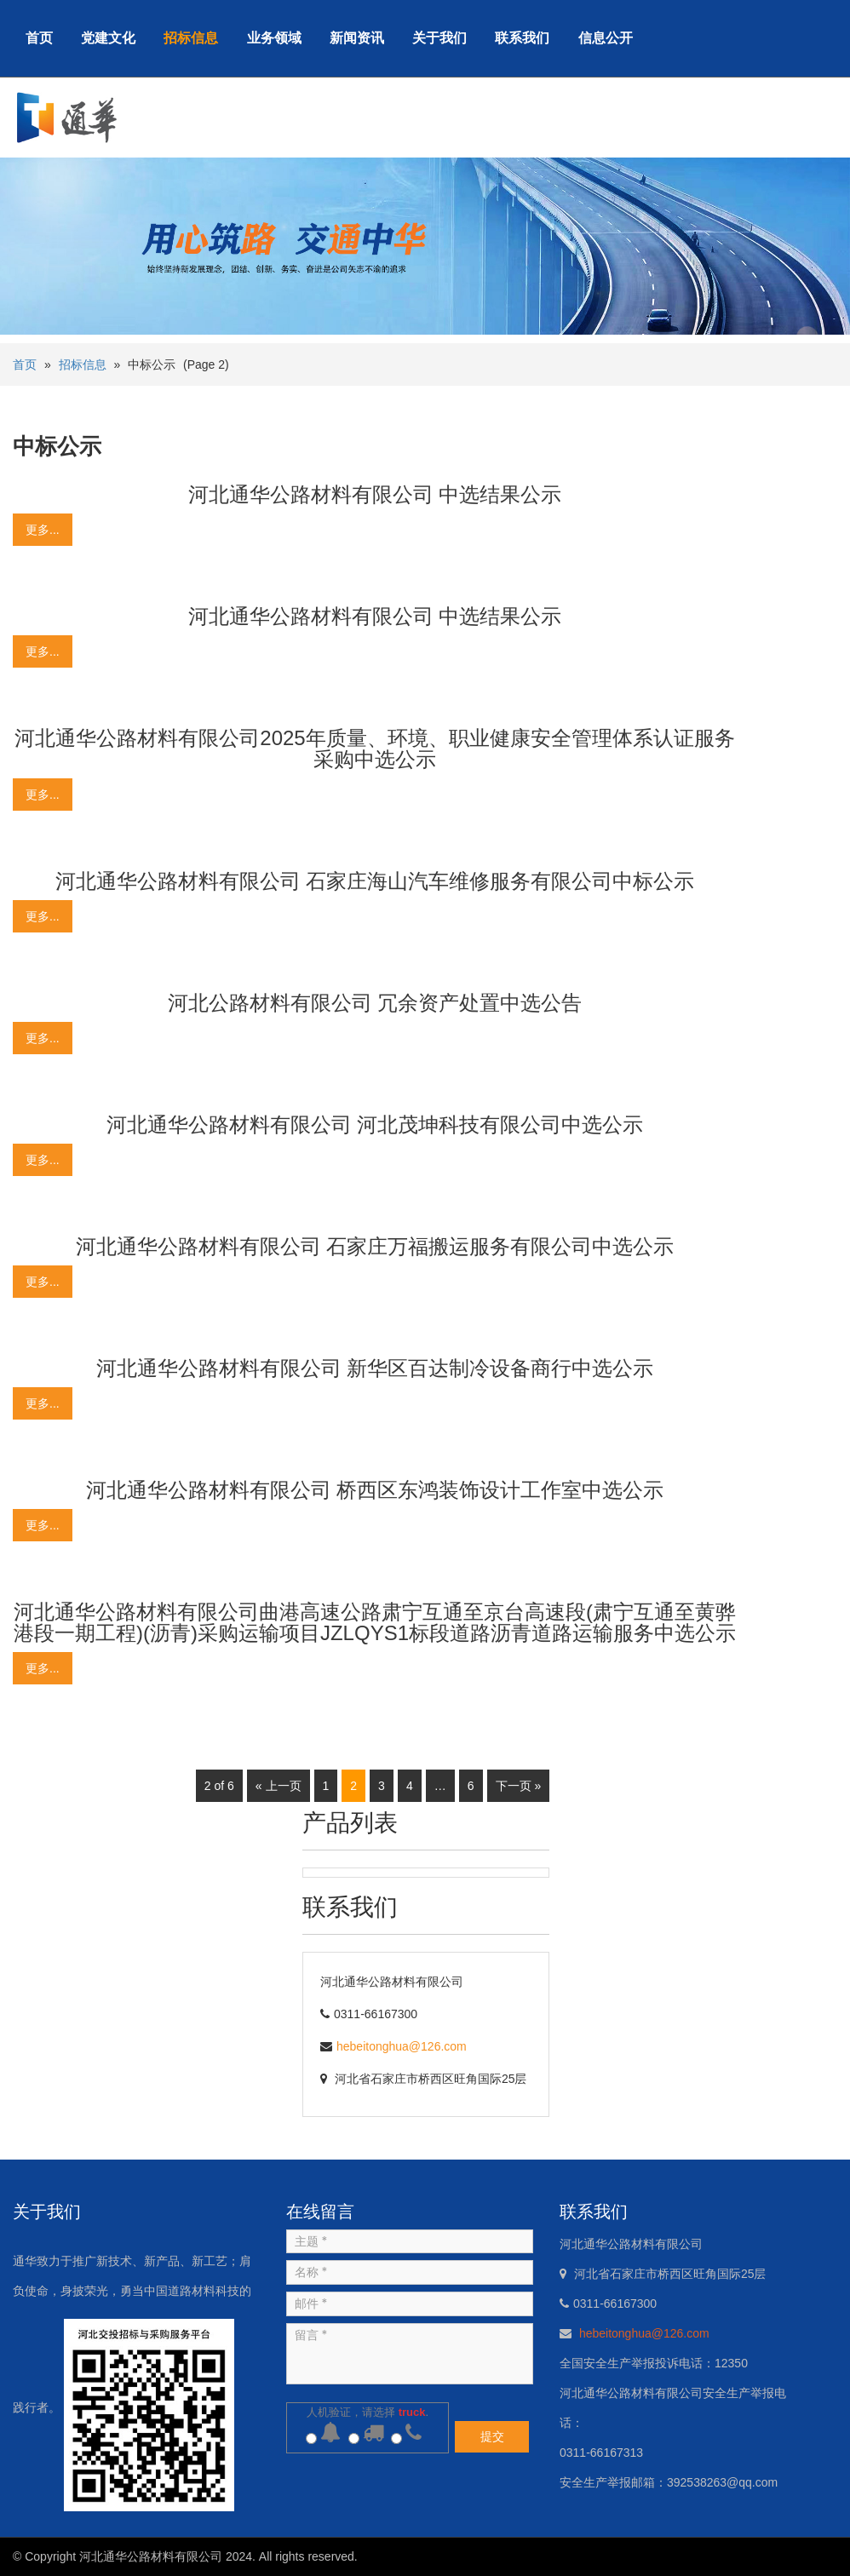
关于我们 (439, 38)
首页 (39, 38)
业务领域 (274, 38)
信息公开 (605, 38)
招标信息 (191, 38)
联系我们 (522, 38)
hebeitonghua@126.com (401, 2046)
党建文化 (108, 38)
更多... (43, 529)
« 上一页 (279, 1786)
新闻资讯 (357, 38)
